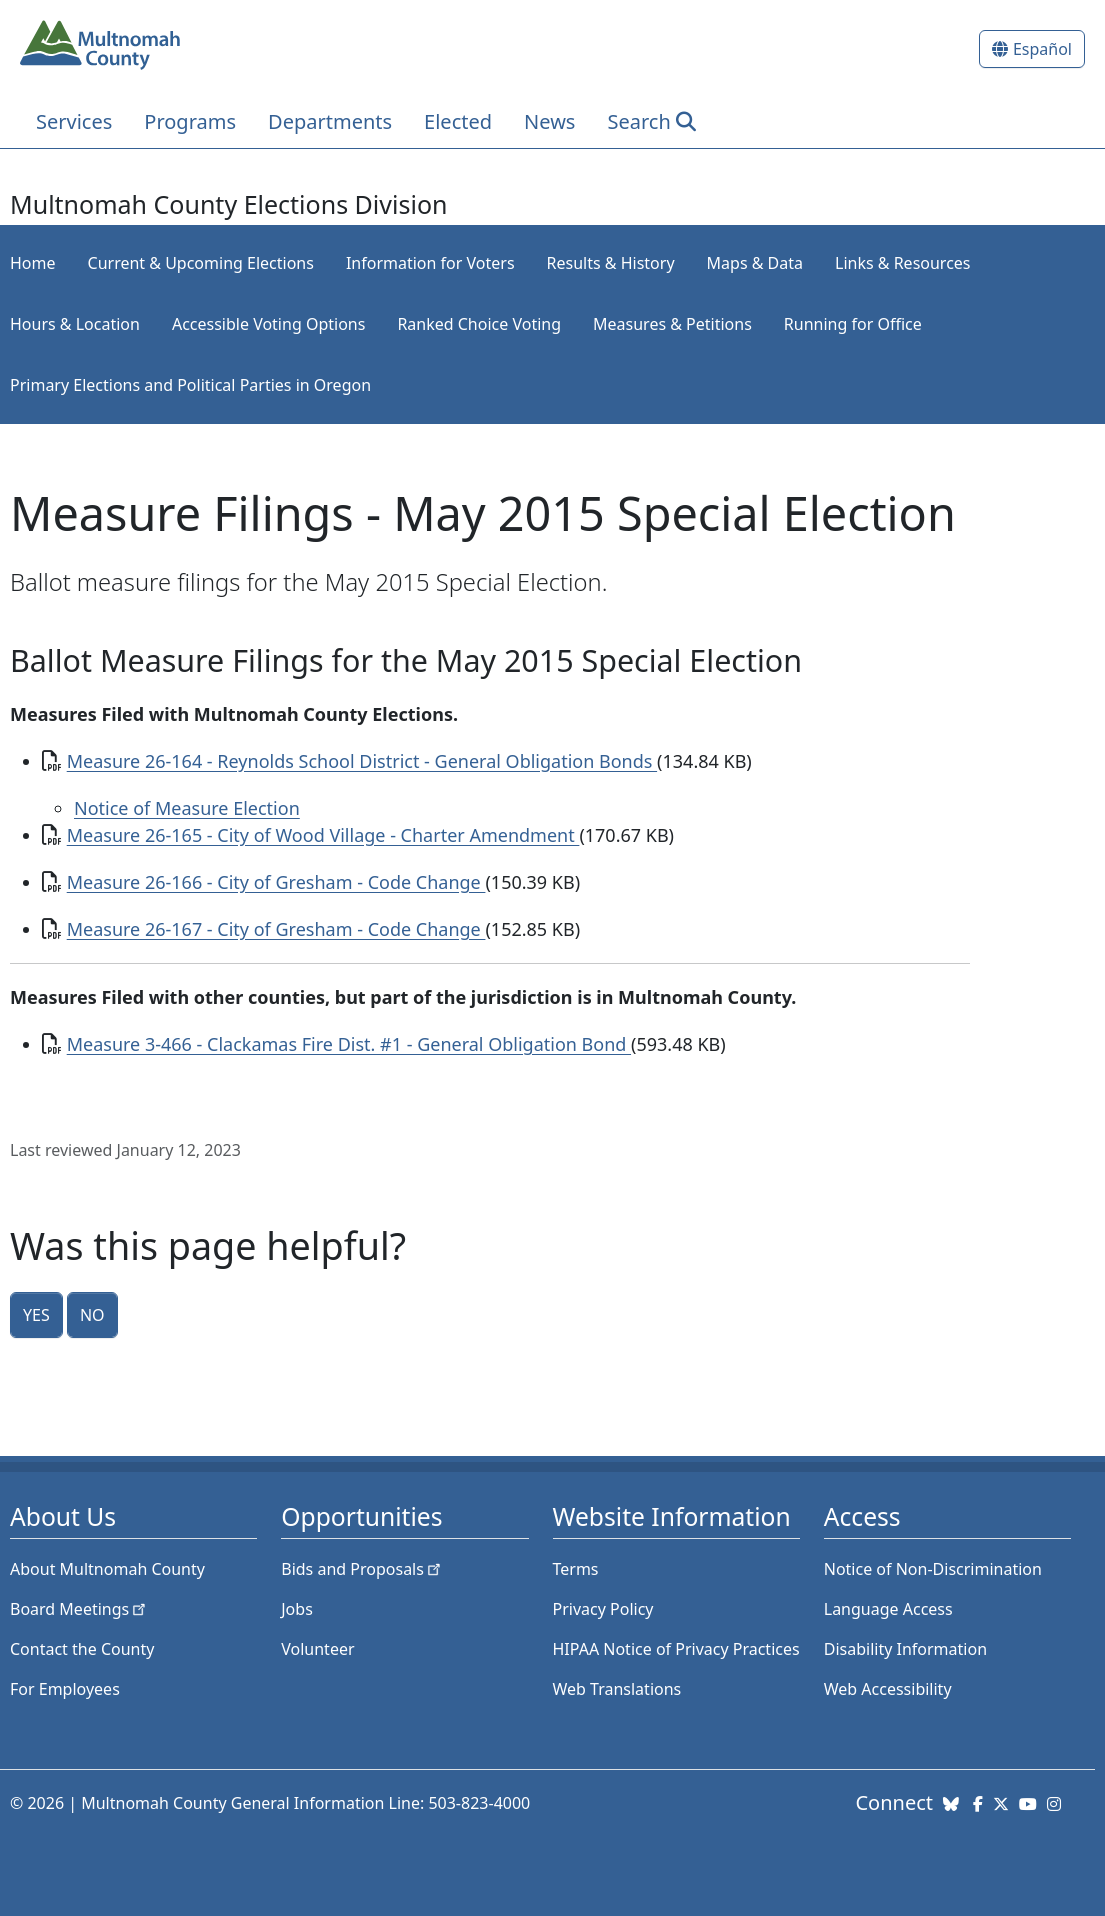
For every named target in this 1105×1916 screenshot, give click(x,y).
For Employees (65, 1689)
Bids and (362, 1569)
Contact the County (82, 1649)
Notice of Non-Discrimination (933, 1569)
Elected (458, 121)
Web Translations (617, 1689)
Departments (330, 121)
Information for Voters (430, 263)
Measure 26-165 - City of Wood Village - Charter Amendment (323, 835)
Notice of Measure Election (187, 808)
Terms (576, 1569)
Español (1042, 49)
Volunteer (317, 1649)
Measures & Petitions (672, 324)
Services (74, 121)
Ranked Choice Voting (479, 324)
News (549, 121)
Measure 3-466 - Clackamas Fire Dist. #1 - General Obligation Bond (349, 1044)
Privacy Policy (603, 1609)
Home (33, 263)
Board (79, 1609)
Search (638, 121)
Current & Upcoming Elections (201, 263)
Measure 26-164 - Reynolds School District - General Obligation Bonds (362, 761)
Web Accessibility (888, 1689)
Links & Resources (903, 263)
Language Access (888, 1609)
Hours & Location (75, 324)
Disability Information (905, 1649)
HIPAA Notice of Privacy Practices (676, 1649)
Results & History (611, 263)
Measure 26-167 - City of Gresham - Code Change (276, 929)
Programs (190, 121)
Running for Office (853, 324)
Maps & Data (755, 263)
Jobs (297, 1609)
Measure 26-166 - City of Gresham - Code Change (276, 882)
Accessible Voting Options (268, 324)
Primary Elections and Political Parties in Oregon (190, 385)
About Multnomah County (107, 1569)
